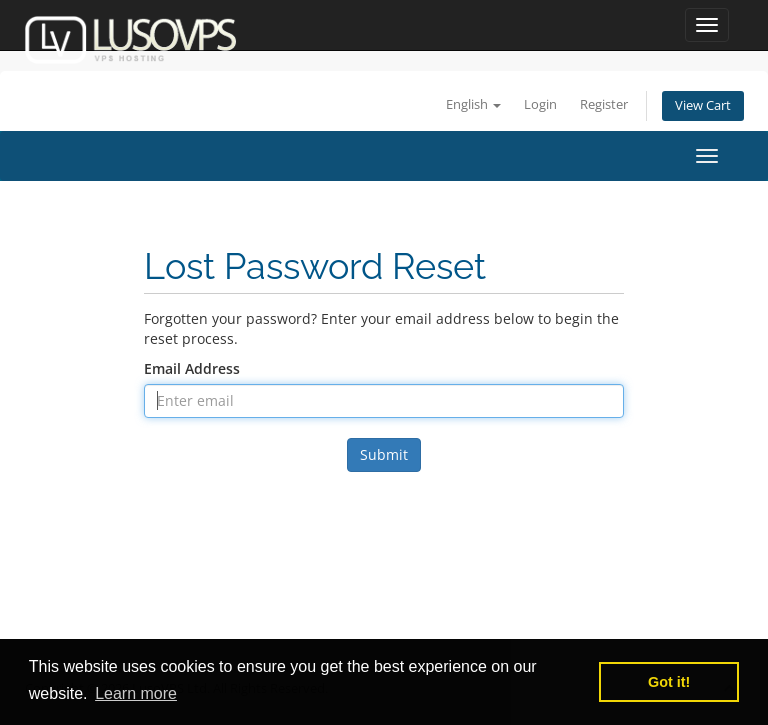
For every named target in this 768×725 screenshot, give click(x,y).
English (473, 104)
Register (604, 104)
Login (540, 104)
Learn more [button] (136, 693)
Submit (384, 454)
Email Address (192, 368)
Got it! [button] (669, 682)
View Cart (703, 105)
